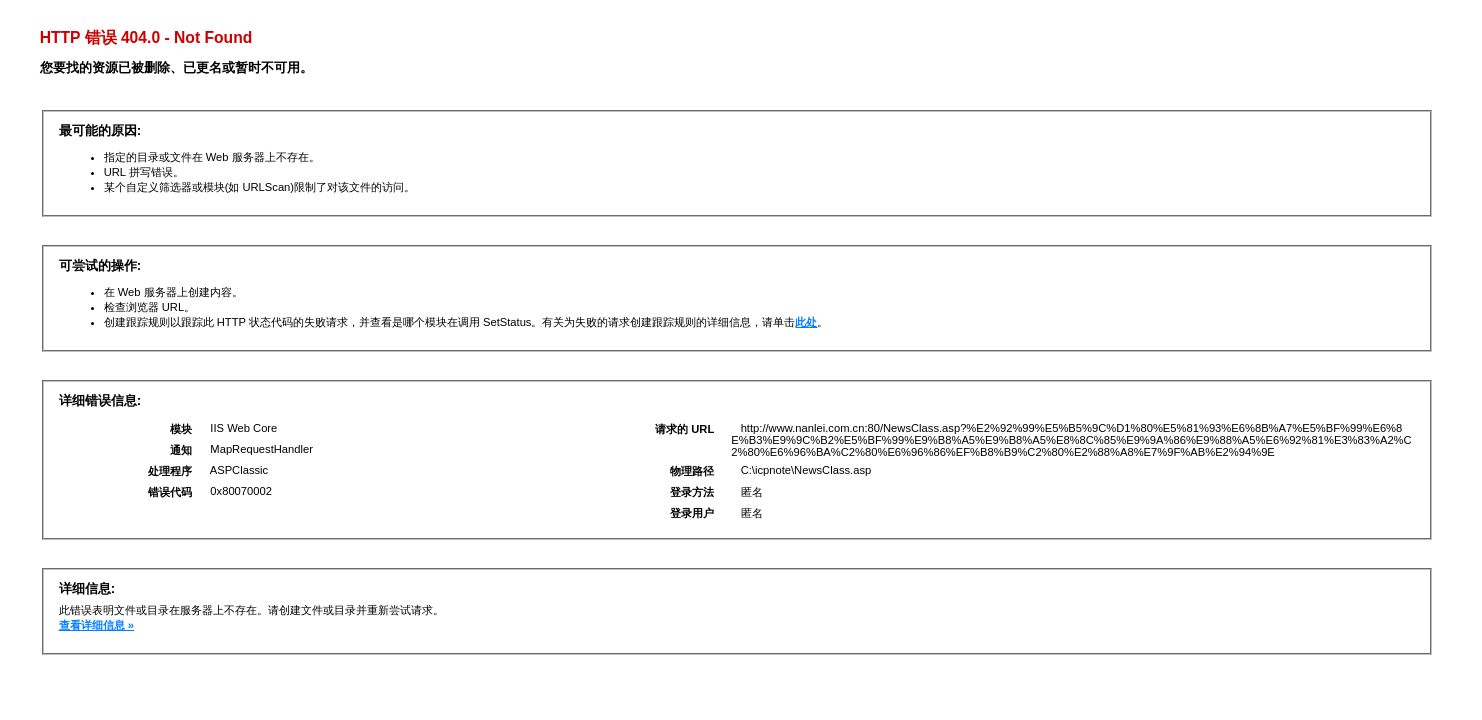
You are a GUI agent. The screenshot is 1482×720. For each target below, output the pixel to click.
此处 (806, 322)
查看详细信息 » (96, 625)
